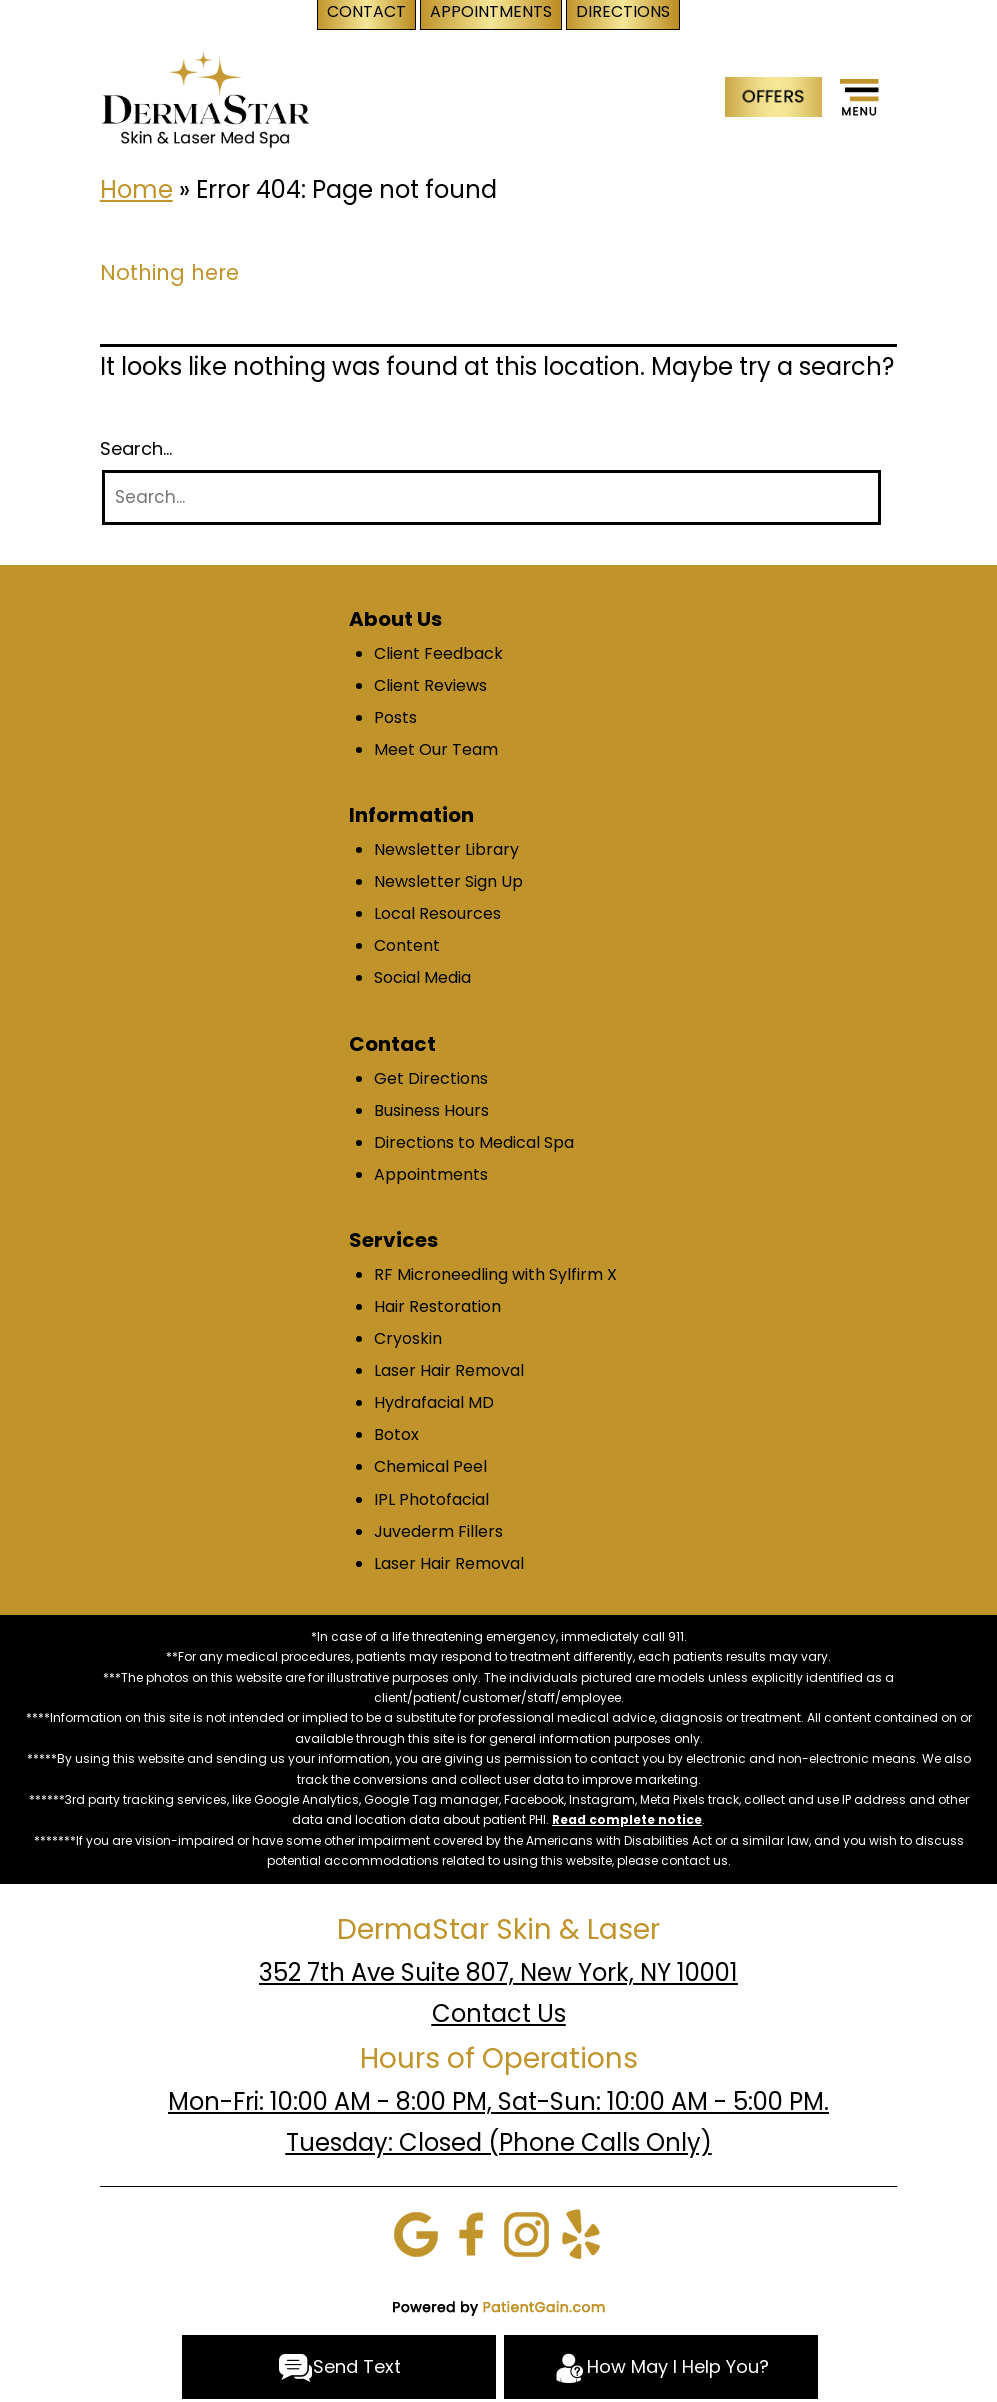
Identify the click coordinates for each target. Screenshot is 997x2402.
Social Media (422, 977)
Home (136, 189)
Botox (396, 1434)
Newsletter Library (446, 849)
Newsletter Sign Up (448, 881)
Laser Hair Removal (449, 1370)
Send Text (339, 2368)
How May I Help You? (660, 2368)
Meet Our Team (436, 749)
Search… (136, 449)
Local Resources (437, 913)
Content (407, 945)
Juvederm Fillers (438, 1531)
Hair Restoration (437, 1306)
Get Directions (431, 1078)
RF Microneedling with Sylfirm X (495, 1274)
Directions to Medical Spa (474, 1142)
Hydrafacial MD (434, 1402)
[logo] (205, 98)
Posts (395, 717)
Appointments (431, 1174)
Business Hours (431, 1110)
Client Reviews (430, 685)
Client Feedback (438, 653)
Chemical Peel (430, 1466)
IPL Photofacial (431, 1499)
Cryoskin (408, 1338)
